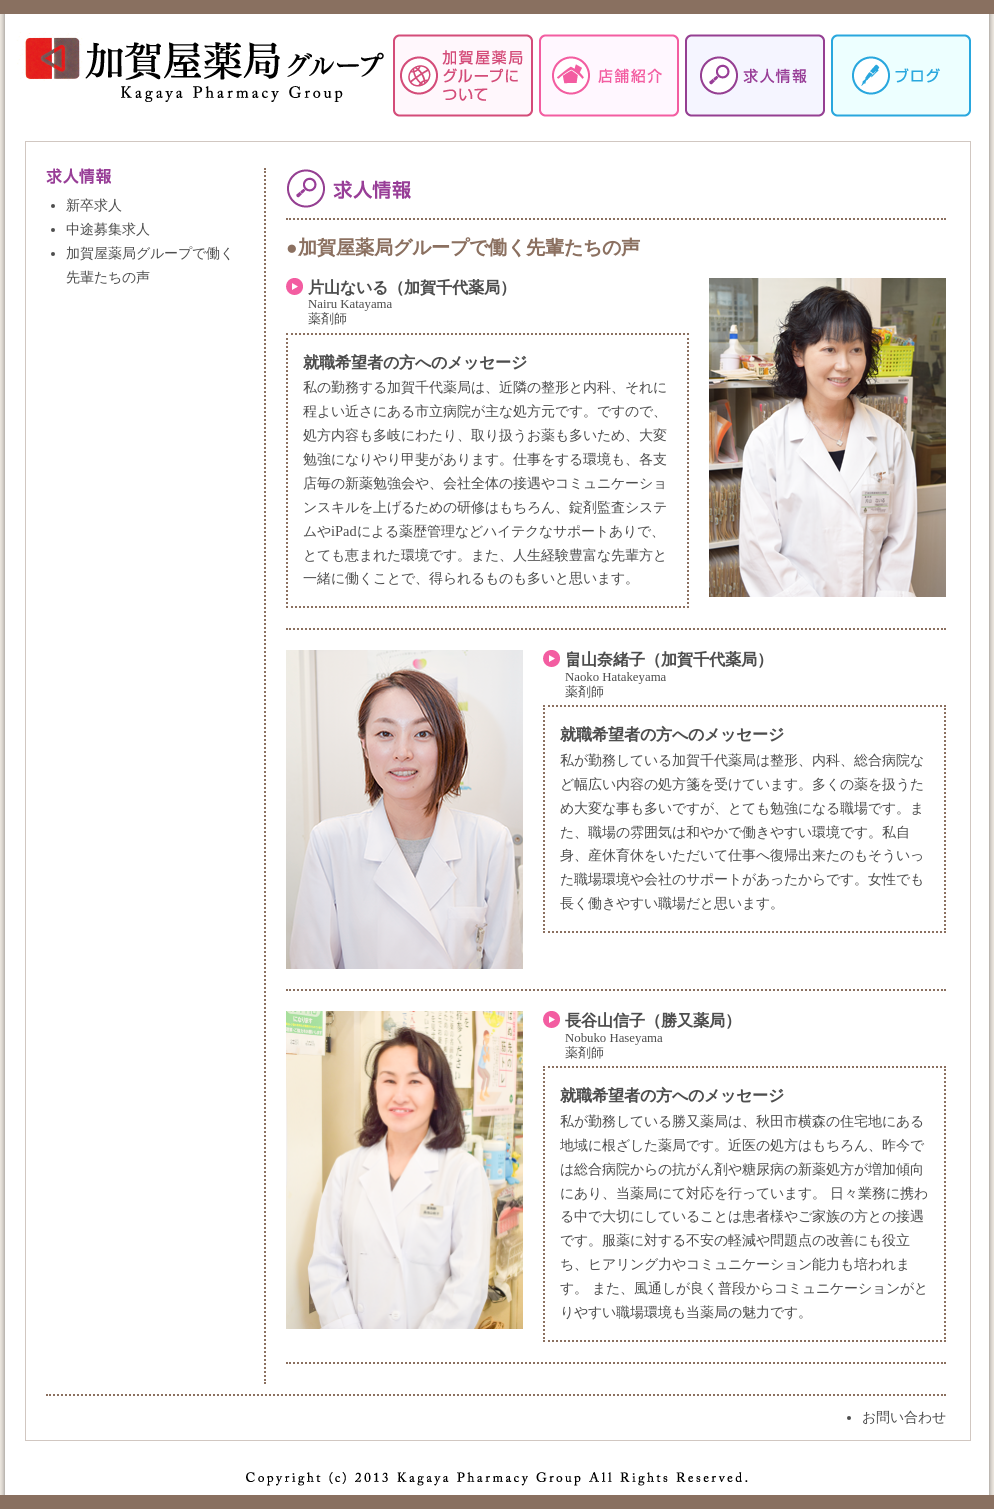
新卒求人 (94, 205)
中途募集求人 (108, 229)
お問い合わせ (904, 1417)
